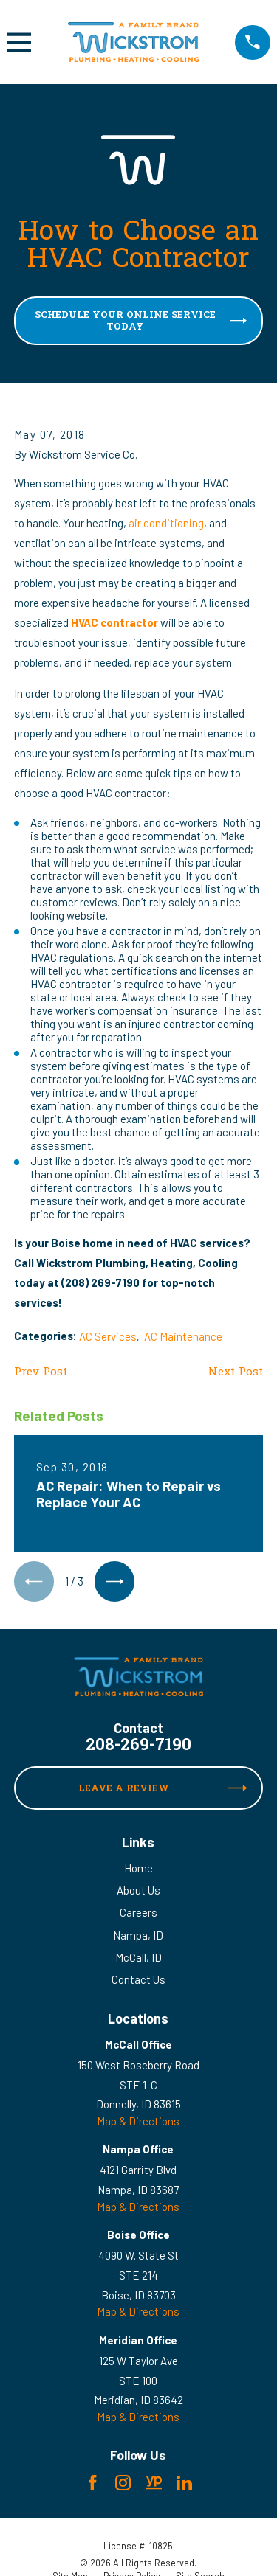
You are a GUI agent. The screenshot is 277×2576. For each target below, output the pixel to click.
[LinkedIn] (184, 2482)
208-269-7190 (138, 1746)
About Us (138, 1890)
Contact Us (138, 1979)
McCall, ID (138, 1957)
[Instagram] (123, 2482)
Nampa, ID (138, 1935)
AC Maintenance (183, 1336)
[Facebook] (92, 2482)
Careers (138, 1912)
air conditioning (166, 523)
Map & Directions (138, 2121)
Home (138, 1868)
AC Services (108, 1336)
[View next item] (114, 1581)
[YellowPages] (154, 2482)
